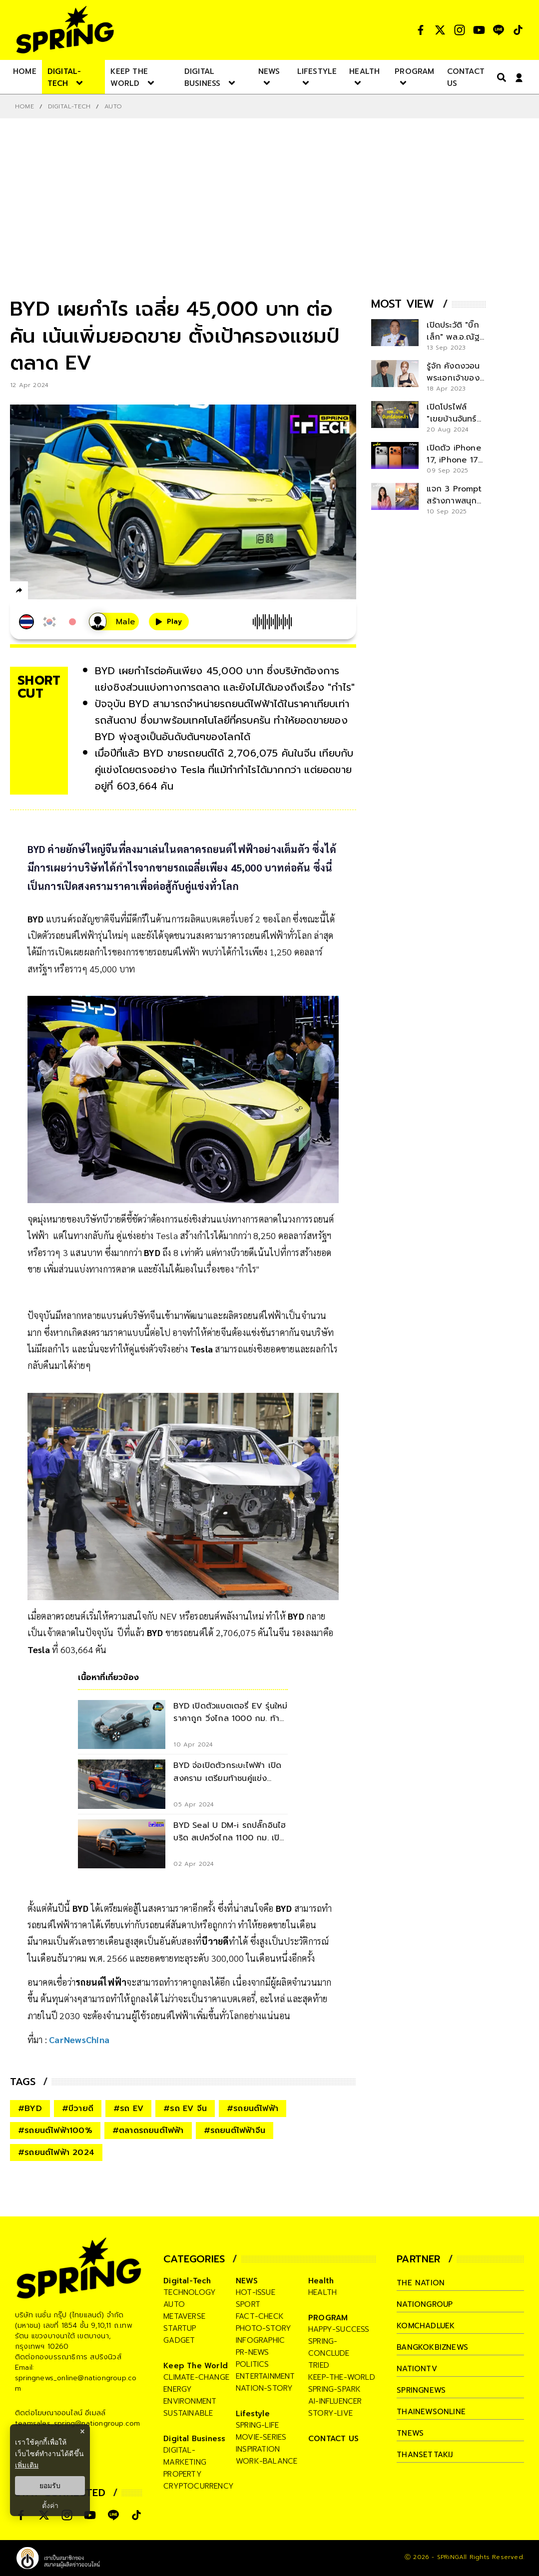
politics (252, 2364)
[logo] (65, 29)
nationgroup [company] (425, 2304)
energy (177, 2389)
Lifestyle (253, 2413)
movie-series (261, 2437)
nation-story (264, 2388)
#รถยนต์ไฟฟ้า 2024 (56, 2152)
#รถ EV (128, 2109)
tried (318, 2365)
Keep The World (195, 2365)
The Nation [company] (421, 2282)
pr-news (252, 2352)
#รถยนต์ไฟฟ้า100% (55, 2131)
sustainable (188, 2413)
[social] (421, 30)
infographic (260, 2340)
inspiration (258, 2449)
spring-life (257, 2425)
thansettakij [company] (425, 2454)
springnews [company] (421, 2390)
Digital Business (194, 2438)
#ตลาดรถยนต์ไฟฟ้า (148, 2131)
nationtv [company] (417, 2368)
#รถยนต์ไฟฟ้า (252, 2109)
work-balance (266, 2461)
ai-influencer (335, 2401)
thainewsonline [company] (431, 2411)
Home (24, 106)
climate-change (196, 2377)
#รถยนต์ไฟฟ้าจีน (234, 2131)
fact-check (260, 2316)
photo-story (263, 2328)
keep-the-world (341, 2377)
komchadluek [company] (426, 2325)
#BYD (30, 2109)
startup (179, 2328)
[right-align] (499, 77)
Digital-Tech (69, 106)
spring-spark (334, 2389)
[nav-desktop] (24, 71)
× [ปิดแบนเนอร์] (82, 2431)
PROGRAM (328, 2317)
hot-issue (255, 2292)
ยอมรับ (49, 2486)
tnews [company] (410, 2433)
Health (321, 2280)
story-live (330, 2413)
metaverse (184, 2316)
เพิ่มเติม (26, 2465)
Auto (113, 106)
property (182, 2474)
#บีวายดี (77, 2109)
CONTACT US (333, 2438)
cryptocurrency (198, 2486)
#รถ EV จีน (185, 2109)
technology (189, 2292)
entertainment (265, 2376)
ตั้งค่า (50, 2506)
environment (189, 2401)
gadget (179, 2340)
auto (174, 2304)
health (322, 2292)
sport (248, 2304)
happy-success (339, 2329)
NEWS (247, 2280)
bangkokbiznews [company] (432, 2347)
